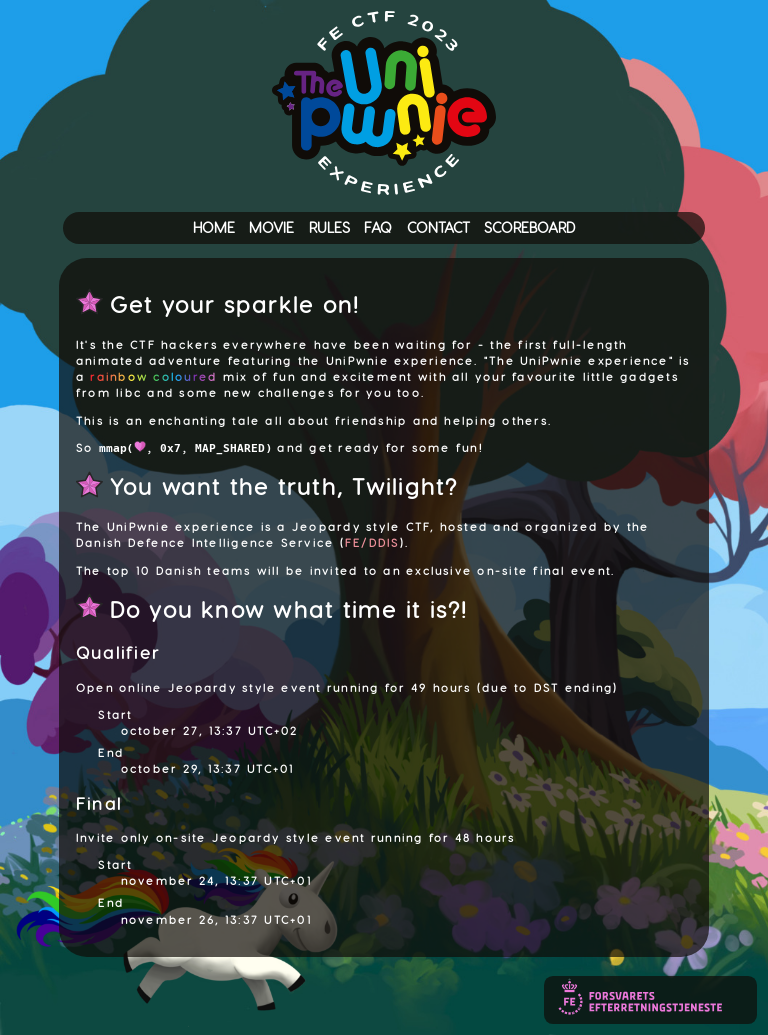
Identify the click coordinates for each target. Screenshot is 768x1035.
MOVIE (271, 228)
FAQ (378, 228)
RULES (329, 228)
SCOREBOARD (529, 228)
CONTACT (438, 228)
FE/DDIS (372, 543)
